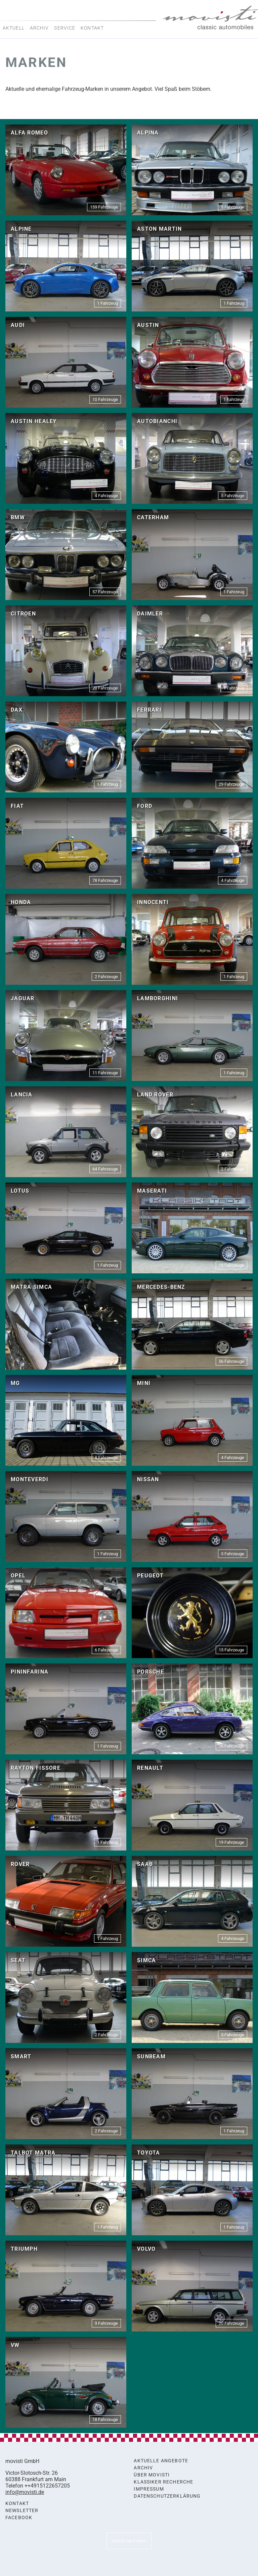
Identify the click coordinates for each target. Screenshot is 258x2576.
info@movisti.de (24, 2492)
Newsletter (22, 2510)
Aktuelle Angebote (161, 2461)
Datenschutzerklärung (167, 2496)
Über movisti (152, 2475)
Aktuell (14, 28)
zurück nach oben (129, 2540)
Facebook (18, 2518)
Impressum (149, 2489)
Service (64, 28)
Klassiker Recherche (163, 2482)
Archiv (39, 28)
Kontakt (92, 28)
